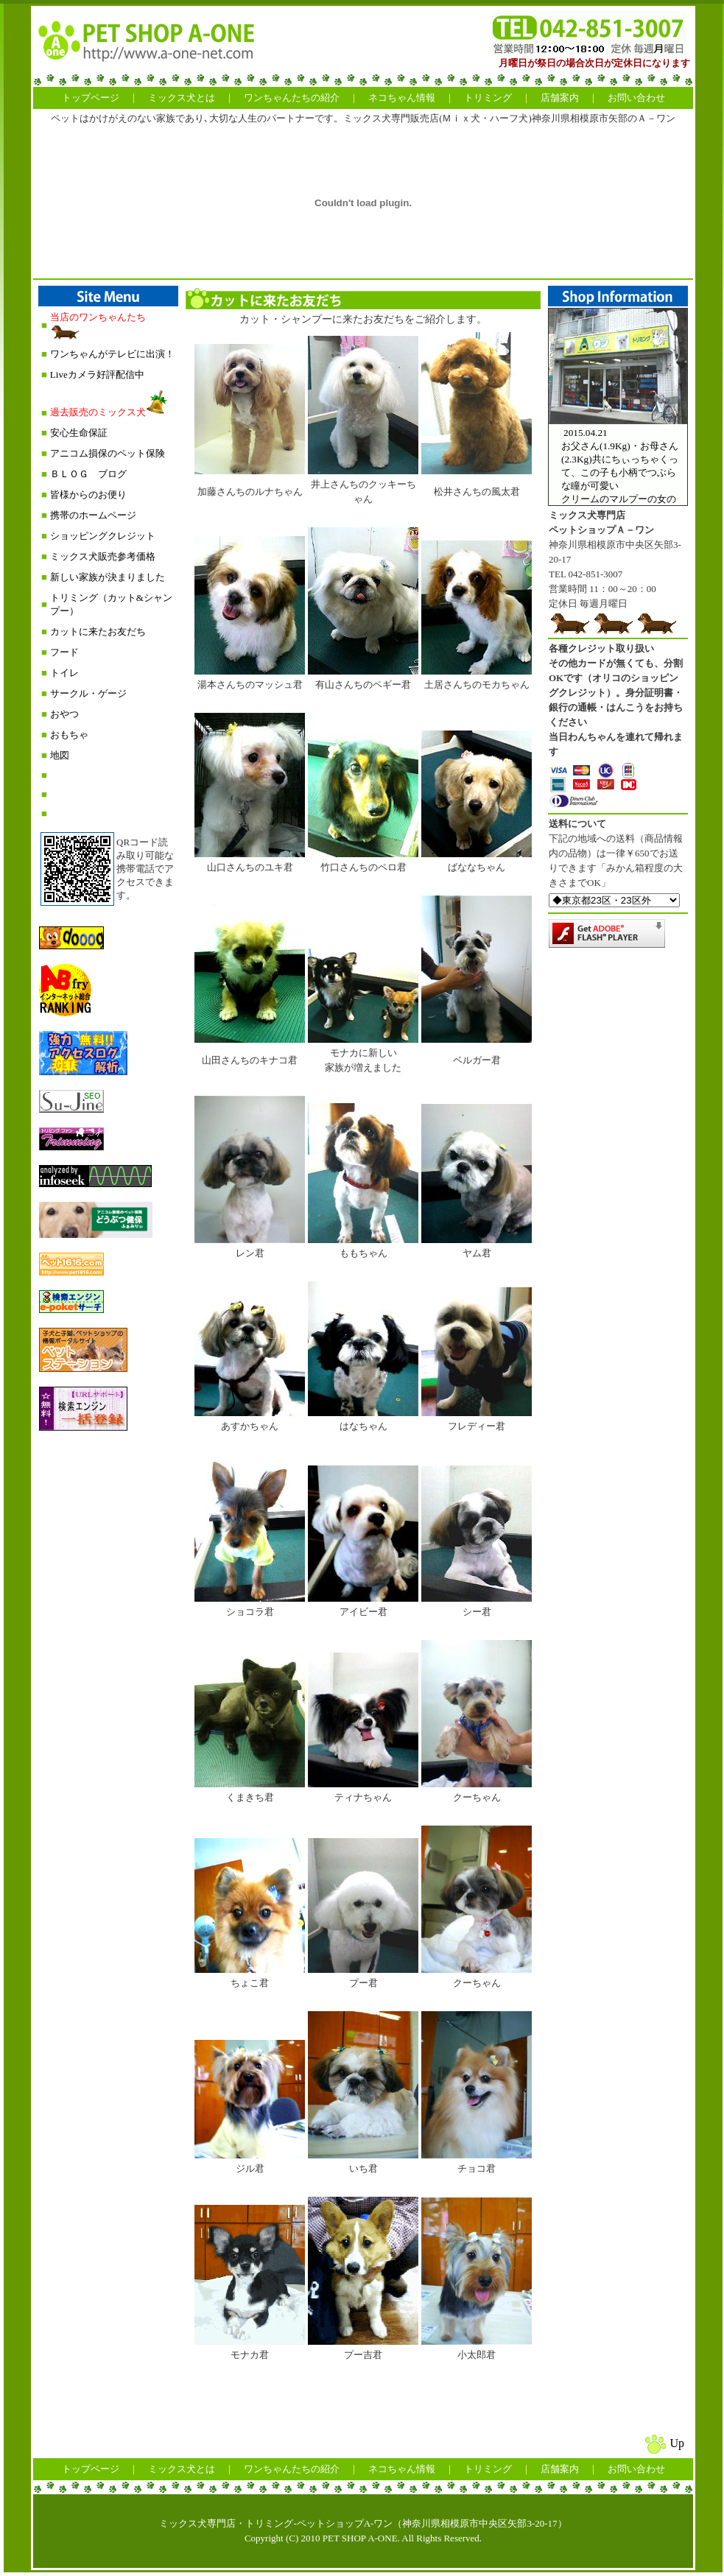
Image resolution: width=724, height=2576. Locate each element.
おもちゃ (69, 734)
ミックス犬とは (181, 97)
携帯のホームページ (93, 515)
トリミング (488, 97)
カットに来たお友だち (98, 631)
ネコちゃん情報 (401, 97)
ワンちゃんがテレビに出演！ (112, 353)
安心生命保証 (79, 432)
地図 (59, 755)
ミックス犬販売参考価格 (102, 556)
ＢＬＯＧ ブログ (88, 473)
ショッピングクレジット (102, 535)
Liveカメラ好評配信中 (97, 374)
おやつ (64, 713)
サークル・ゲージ (88, 693)
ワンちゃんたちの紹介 (292, 97)
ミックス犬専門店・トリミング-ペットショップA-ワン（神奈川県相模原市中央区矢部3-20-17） (362, 2523)
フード (64, 652)
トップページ (90, 97)
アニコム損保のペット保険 (107, 453)
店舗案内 (560, 97)
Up (676, 2443)
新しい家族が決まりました (107, 577)
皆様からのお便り (88, 494)
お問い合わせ (636, 97)
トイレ (64, 672)
